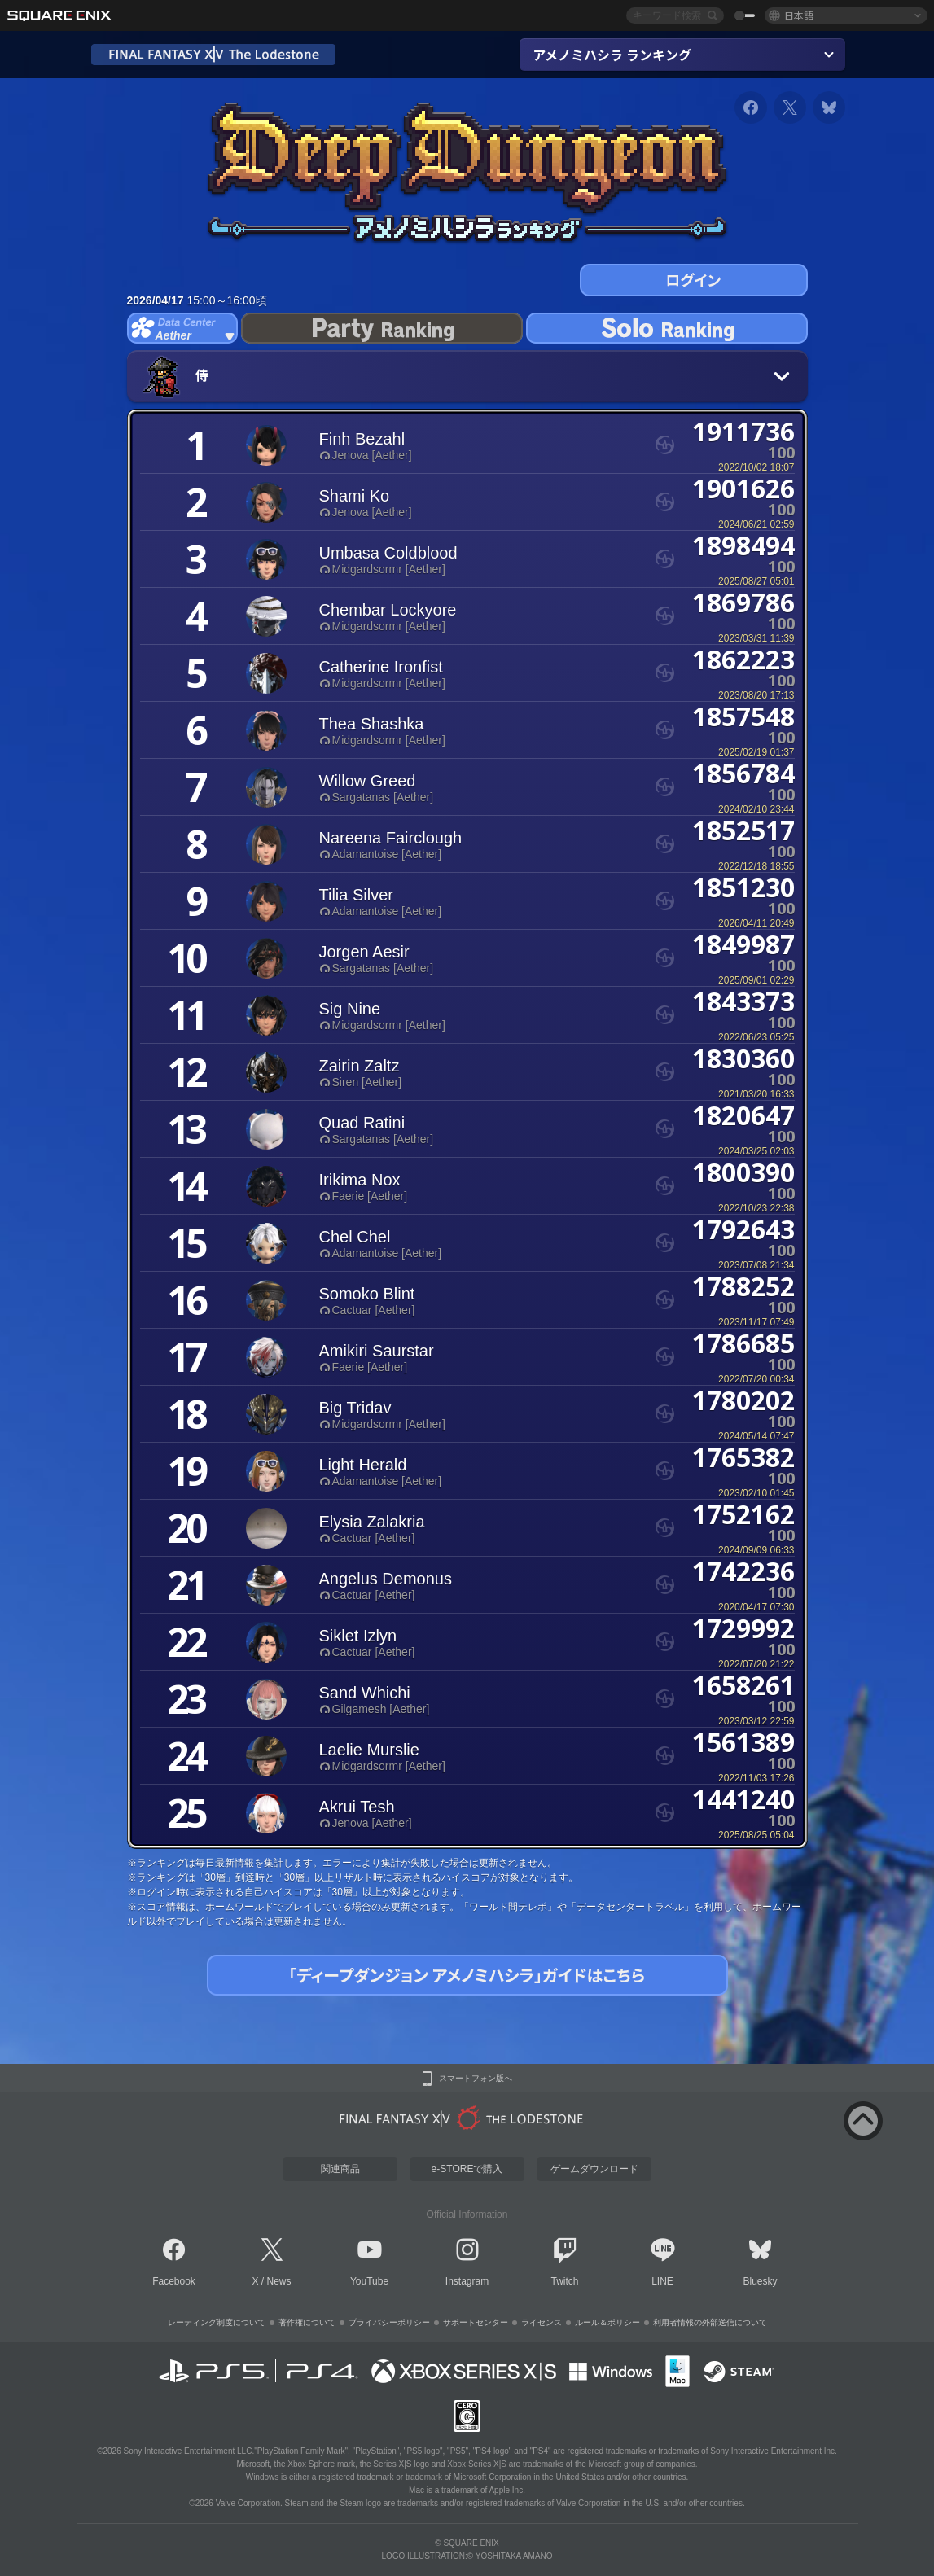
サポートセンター (475, 2322)
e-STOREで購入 (467, 2169)
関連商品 (340, 2169)
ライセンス (541, 2322)
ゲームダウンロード (594, 2169)
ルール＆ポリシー (607, 2322)
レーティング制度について (216, 2322)
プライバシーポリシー (389, 2322)
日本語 (798, 15)
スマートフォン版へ (475, 2078)
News (279, 2281)
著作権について (306, 2322)
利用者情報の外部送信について (710, 2322)
